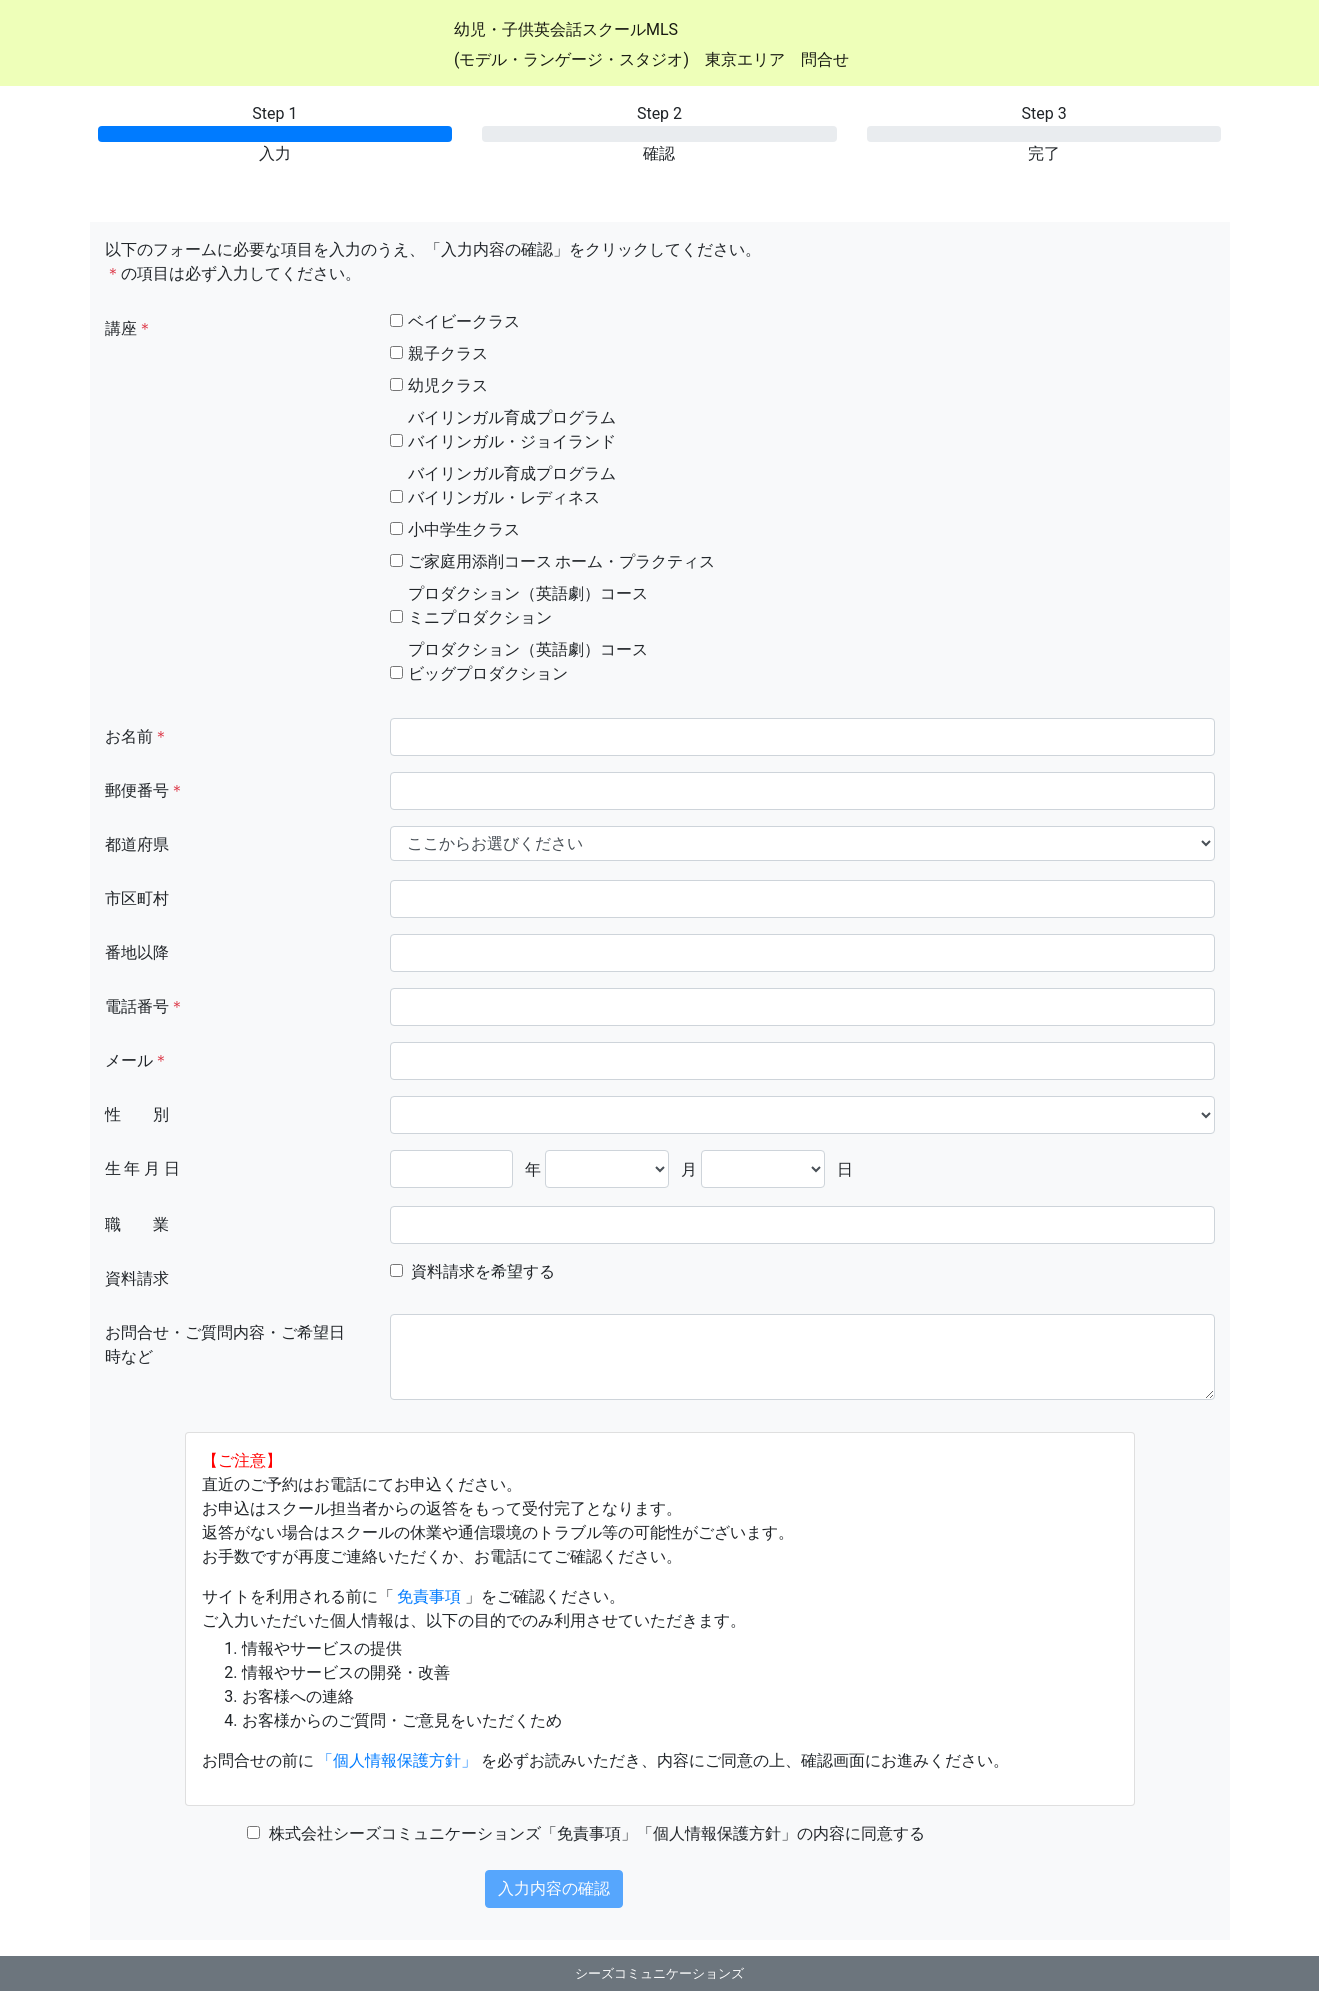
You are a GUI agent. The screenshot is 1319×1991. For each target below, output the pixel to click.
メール (137, 1060)
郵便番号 (145, 790)
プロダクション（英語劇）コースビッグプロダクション (528, 661)
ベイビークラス (464, 321)
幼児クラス (448, 385)
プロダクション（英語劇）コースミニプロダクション (528, 605)
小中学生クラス (464, 529)
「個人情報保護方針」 (397, 1760)
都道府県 (137, 844)
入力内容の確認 (554, 1888)
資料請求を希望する (483, 1271)
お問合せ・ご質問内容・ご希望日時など (225, 1344)
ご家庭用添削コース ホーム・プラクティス (562, 561)
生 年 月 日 (143, 1168)
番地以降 (137, 952)
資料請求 (137, 1278)
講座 (129, 328)
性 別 (137, 1114)
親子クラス (448, 353)
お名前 (137, 736)
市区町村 (137, 898)
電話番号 (145, 1006)
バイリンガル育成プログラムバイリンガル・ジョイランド (512, 429)
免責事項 (429, 1596)
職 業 (137, 1224)
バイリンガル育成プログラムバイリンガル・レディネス (512, 485)
